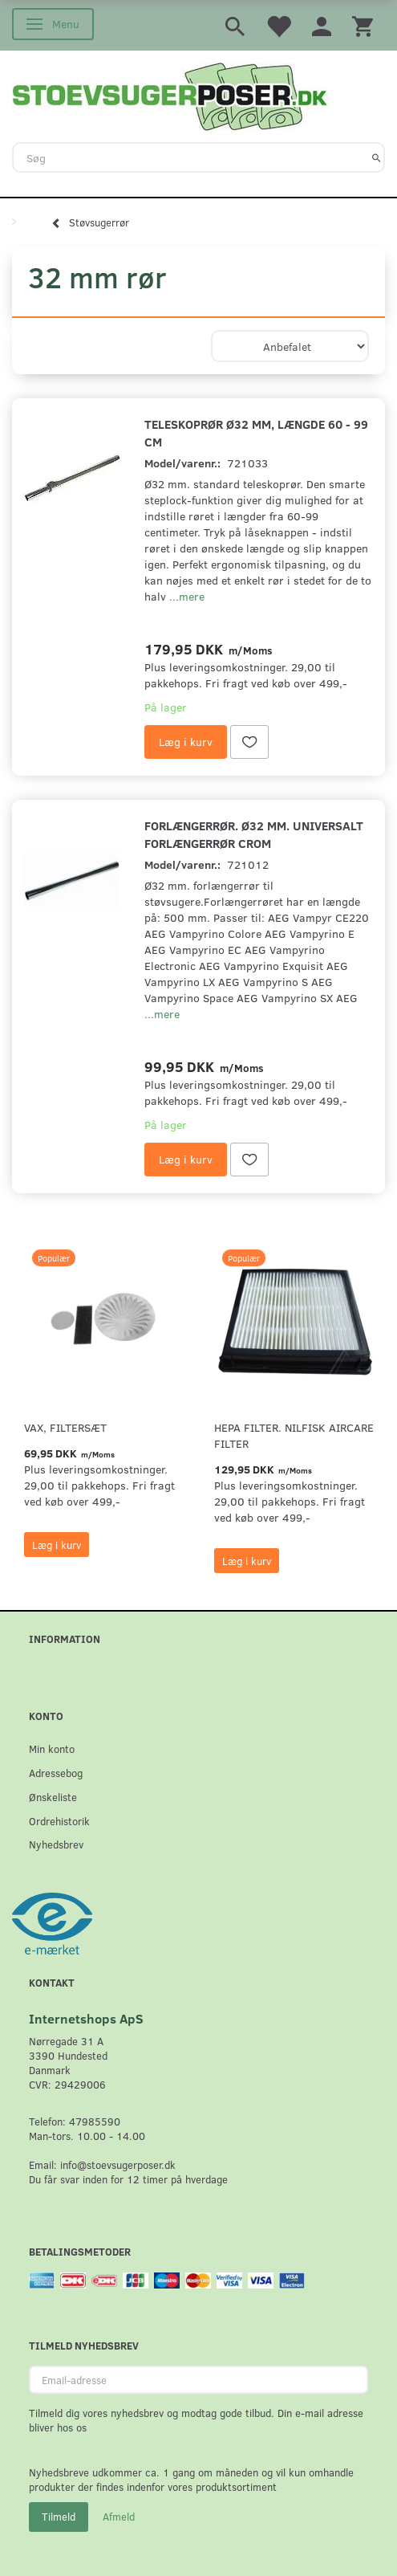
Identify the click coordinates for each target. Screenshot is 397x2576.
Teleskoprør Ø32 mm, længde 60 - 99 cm (256, 432)
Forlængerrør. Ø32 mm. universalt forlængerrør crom (253, 834)
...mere (187, 596)
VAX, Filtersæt (65, 1427)
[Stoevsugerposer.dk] (170, 94)
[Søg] (376, 157)
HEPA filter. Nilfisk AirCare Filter (294, 1435)
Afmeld (119, 2516)
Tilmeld (58, 2516)
